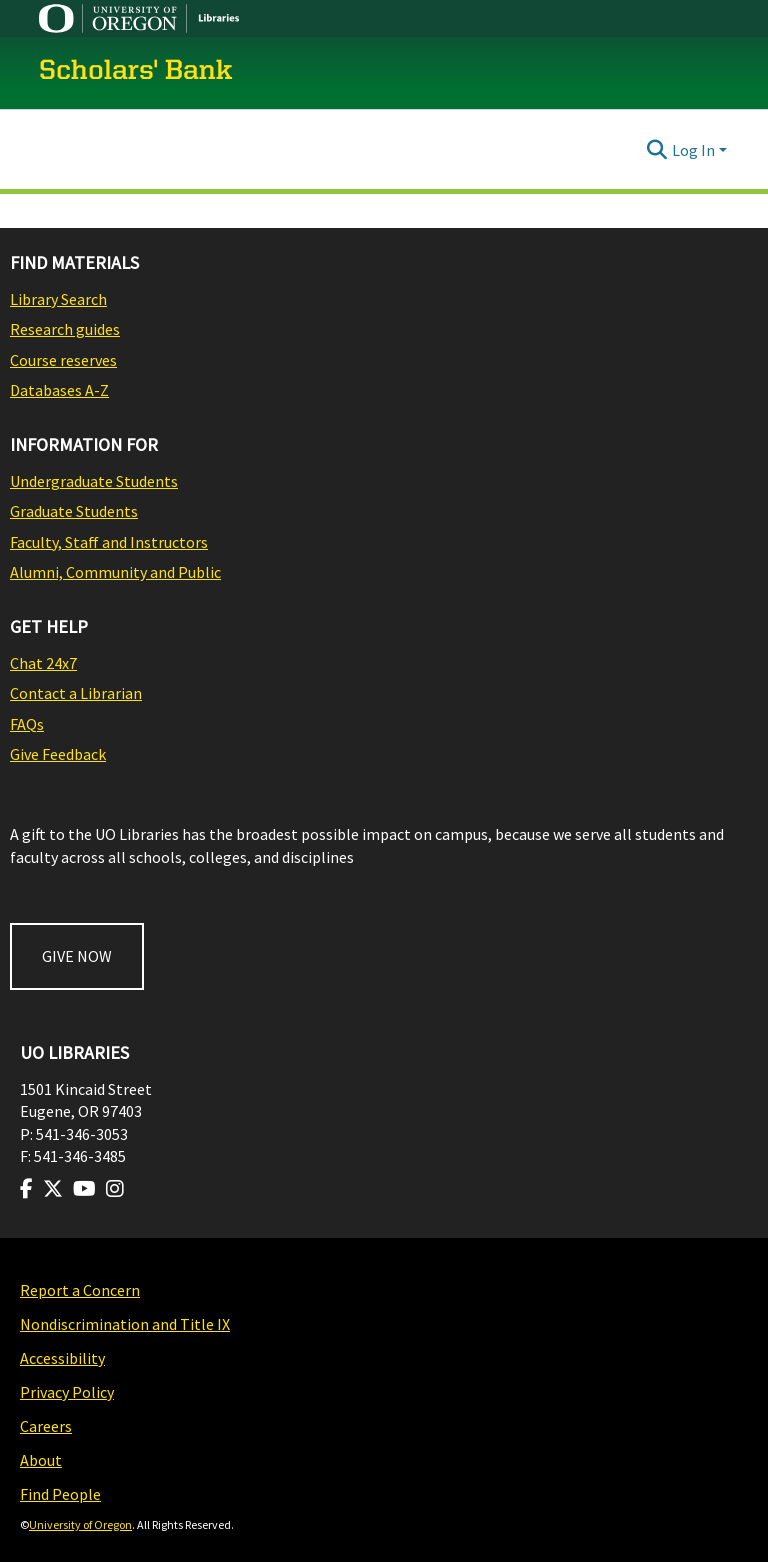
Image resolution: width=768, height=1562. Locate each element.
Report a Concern (80, 1290)
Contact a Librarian (76, 693)
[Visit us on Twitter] (53, 1189)
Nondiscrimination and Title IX (125, 1324)
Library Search (58, 299)
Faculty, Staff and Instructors (109, 542)
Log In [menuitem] (693, 150)
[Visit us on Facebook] (26, 1189)
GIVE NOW (77, 956)
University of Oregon (80, 1524)
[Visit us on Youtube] (84, 1189)
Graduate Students (74, 511)
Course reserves (63, 360)
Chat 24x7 (43, 663)
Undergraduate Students (94, 481)
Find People (60, 1494)
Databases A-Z (59, 390)
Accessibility (62, 1358)
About (41, 1460)
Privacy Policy (67, 1392)
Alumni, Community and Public (115, 572)
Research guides (65, 329)
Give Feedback (58, 754)
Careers (46, 1426)
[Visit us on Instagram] (115, 1189)
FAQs (27, 724)
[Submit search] (657, 150)
